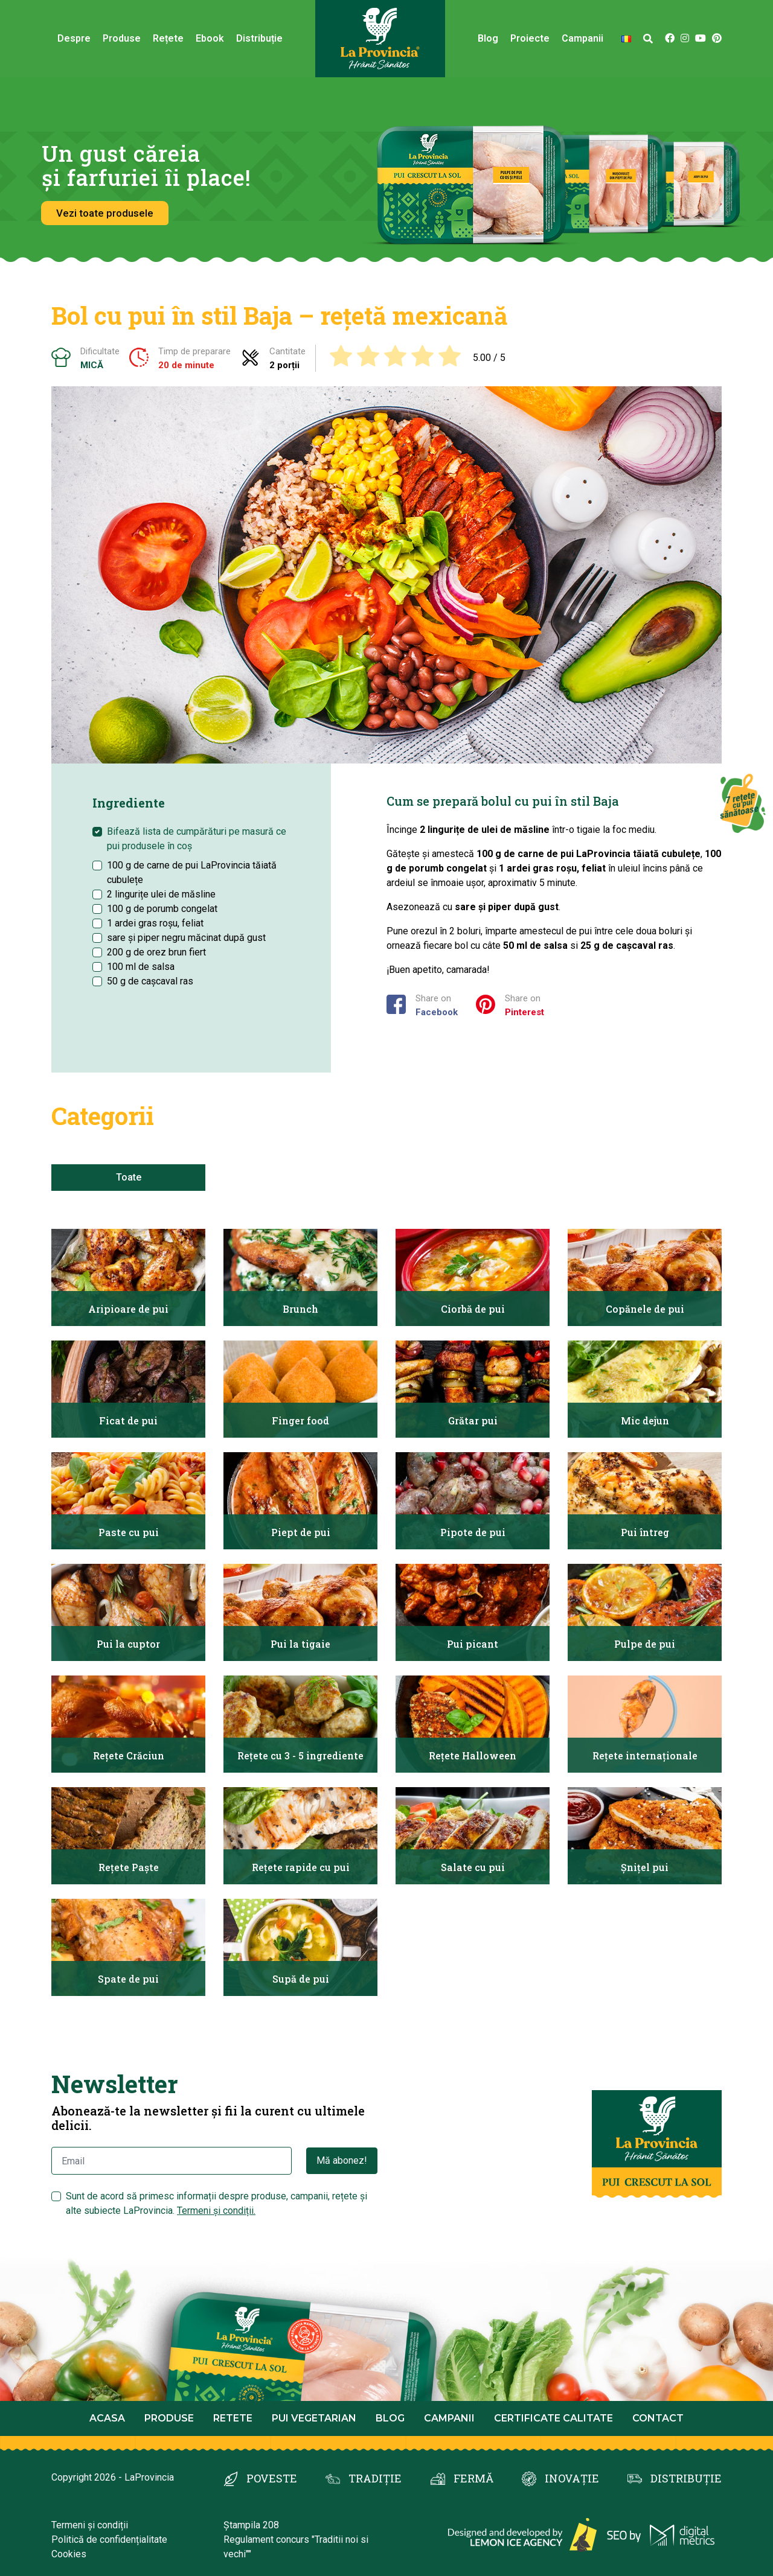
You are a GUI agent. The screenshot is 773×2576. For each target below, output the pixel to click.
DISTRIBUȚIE (686, 2478)
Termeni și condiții (89, 2525)
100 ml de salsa (141, 966)
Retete (232, 2418)
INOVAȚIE (572, 2478)
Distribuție (259, 38)
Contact (658, 2418)
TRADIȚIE (375, 2478)
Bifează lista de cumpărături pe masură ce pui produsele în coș (196, 839)
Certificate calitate (553, 2418)
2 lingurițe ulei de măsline (161, 894)
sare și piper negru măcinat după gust (186, 937)
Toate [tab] (128, 1177)
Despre (74, 38)
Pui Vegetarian (314, 2418)
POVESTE (271, 2478)
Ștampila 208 (251, 2525)
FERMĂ (473, 2478)
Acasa (107, 2418)
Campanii (582, 38)
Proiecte (530, 38)
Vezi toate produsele (105, 213)
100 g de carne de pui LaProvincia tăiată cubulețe (192, 872)
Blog (488, 38)
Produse (122, 38)
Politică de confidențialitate (109, 2539)
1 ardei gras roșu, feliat (155, 923)
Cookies (68, 2554)
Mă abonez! (341, 2160)
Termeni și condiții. (216, 2210)
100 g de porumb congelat (162, 908)
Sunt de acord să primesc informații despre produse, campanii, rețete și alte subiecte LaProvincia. (216, 2203)
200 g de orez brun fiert (156, 952)
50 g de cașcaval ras (150, 981)
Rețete (168, 38)
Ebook (210, 38)
